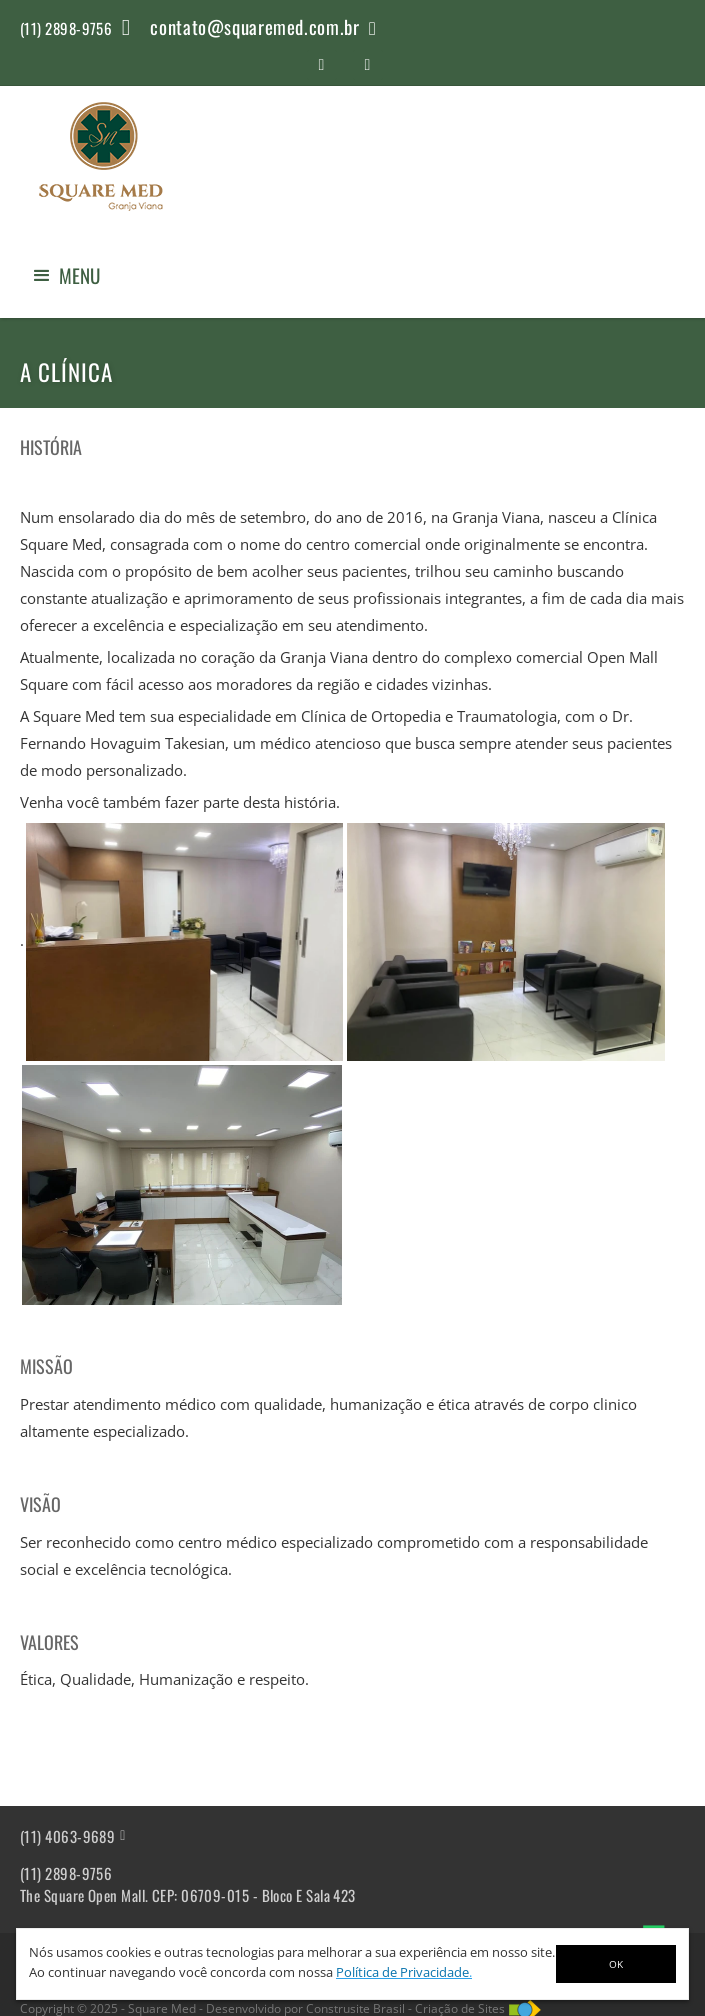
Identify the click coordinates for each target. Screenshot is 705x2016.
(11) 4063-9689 (67, 1836)
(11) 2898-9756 (66, 1873)
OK (616, 1964)
